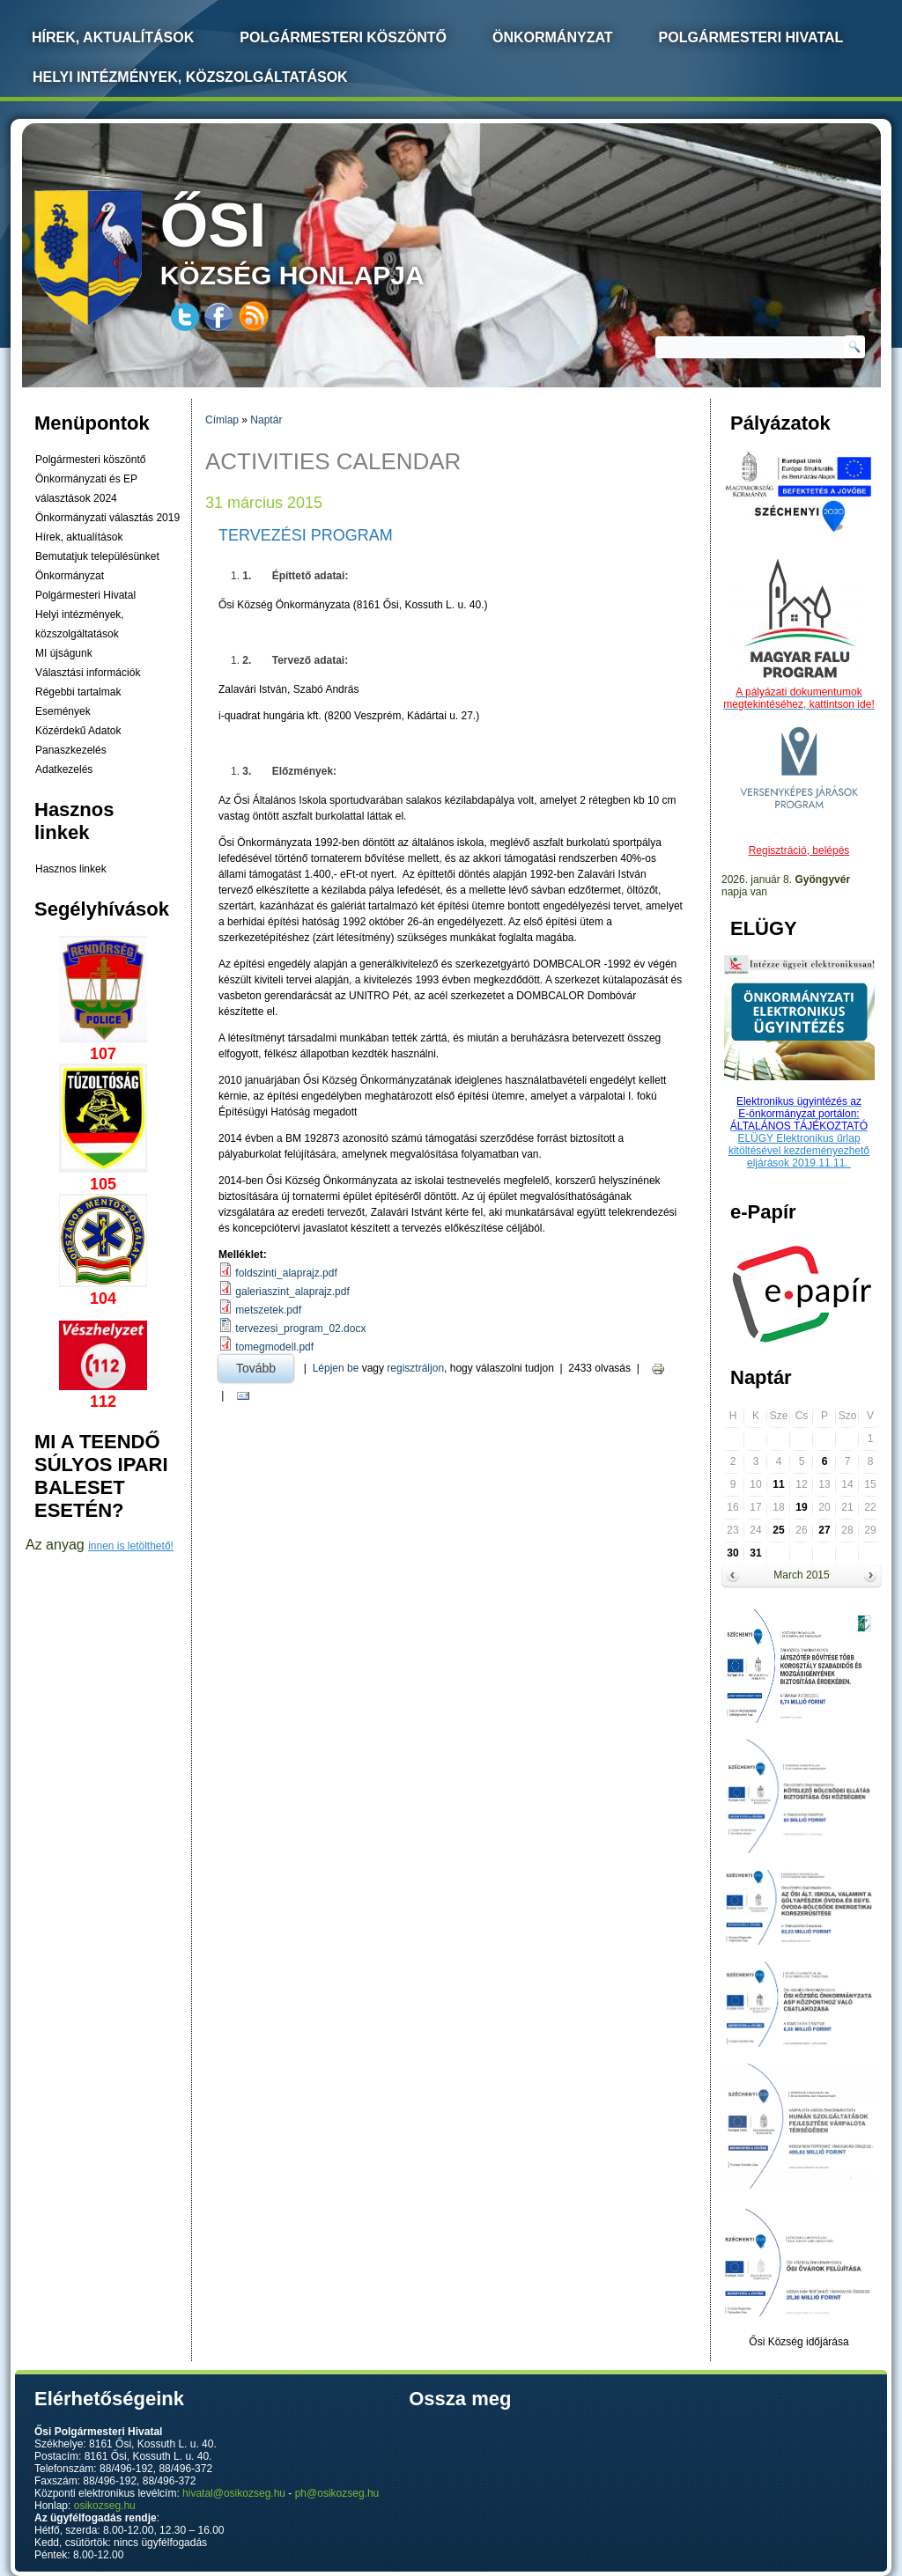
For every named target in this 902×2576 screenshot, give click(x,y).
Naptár (266, 420)
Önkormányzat (552, 37)
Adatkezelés (63, 769)
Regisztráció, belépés (799, 850)
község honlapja (333, 240)
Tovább (264, 1365)
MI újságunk (63, 653)
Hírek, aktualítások (78, 537)
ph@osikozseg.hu (337, 2493)
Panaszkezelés (71, 750)
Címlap (222, 420)
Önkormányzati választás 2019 (107, 518)
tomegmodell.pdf (274, 1347)
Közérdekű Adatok (78, 731)
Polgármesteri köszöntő (343, 37)
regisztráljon (415, 1368)
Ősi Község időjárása (798, 2342)
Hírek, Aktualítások (113, 37)
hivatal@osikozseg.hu (233, 2493)
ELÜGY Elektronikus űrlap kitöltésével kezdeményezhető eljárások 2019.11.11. (798, 1150)
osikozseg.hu (105, 2505)
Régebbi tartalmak (78, 692)
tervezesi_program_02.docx (300, 1328)
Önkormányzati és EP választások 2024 (86, 488)
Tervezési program (305, 535)
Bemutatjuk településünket (97, 556)
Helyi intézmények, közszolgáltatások (190, 77)
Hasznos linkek (71, 869)
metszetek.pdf (268, 1310)
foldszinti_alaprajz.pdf (285, 1273)
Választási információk (87, 672)
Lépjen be (336, 1368)
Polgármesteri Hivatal (751, 37)
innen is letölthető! (131, 1546)
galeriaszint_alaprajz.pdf (292, 1291)
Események (63, 711)
